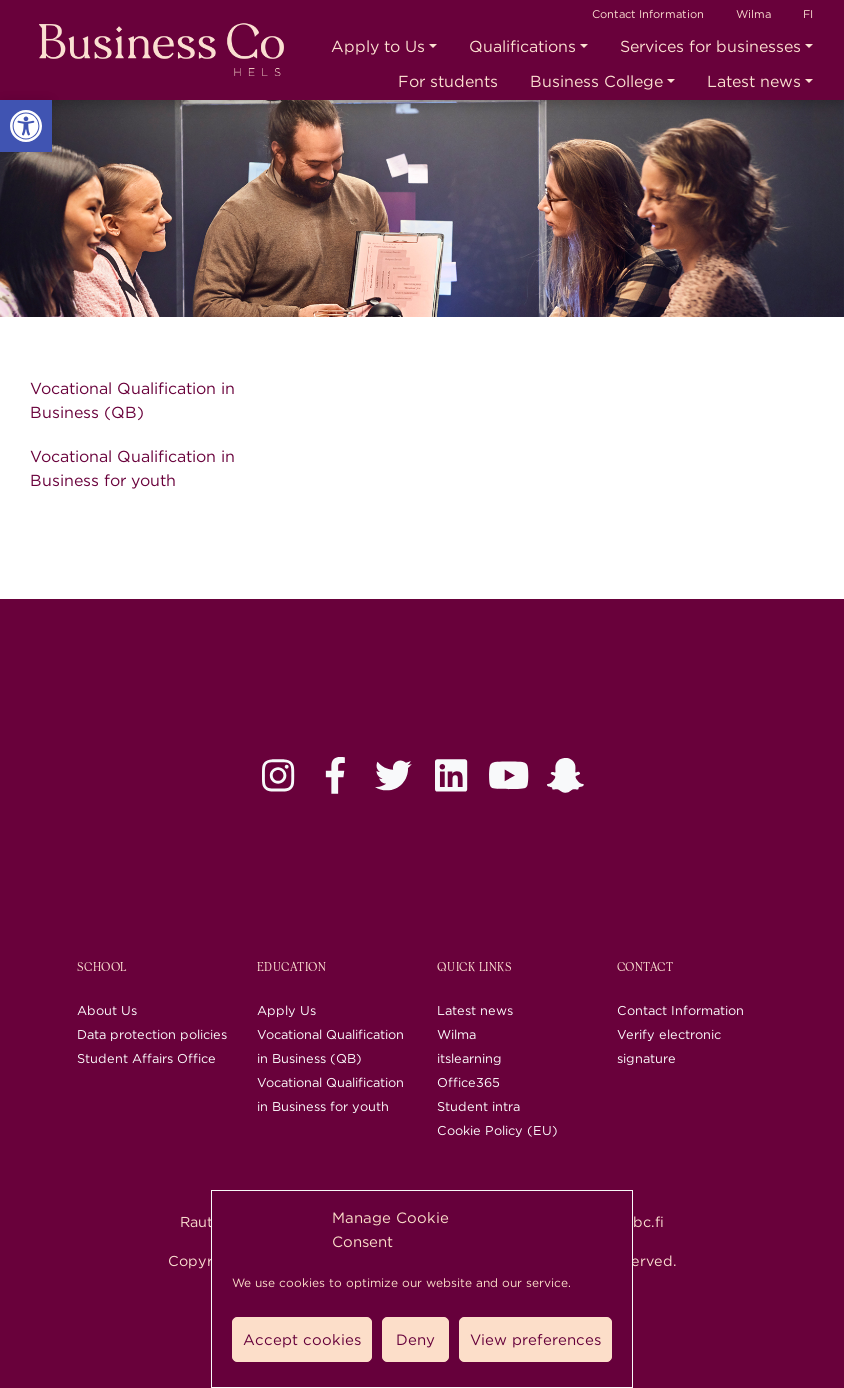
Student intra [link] (478, 1106)
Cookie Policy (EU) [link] (497, 1130)
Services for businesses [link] (710, 46)
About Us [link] (107, 1010)
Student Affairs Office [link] (146, 1058)
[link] (26, 126)
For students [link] (448, 81)
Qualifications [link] (522, 46)
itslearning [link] (469, 1058)
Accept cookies (302, 1340)
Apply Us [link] (286, 1010)
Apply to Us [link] (378, 46)
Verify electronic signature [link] (669, 1046)
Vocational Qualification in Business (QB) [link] (132, 400)
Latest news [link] (754, 81)
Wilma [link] (753, 14)
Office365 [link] (468, 1082)
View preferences (535, 1340)
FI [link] (808, 14)
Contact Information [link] (648, 14)
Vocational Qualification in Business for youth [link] (132, 468)
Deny (415, 1340)
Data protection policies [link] (152, 1034)
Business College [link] (596, 81)
